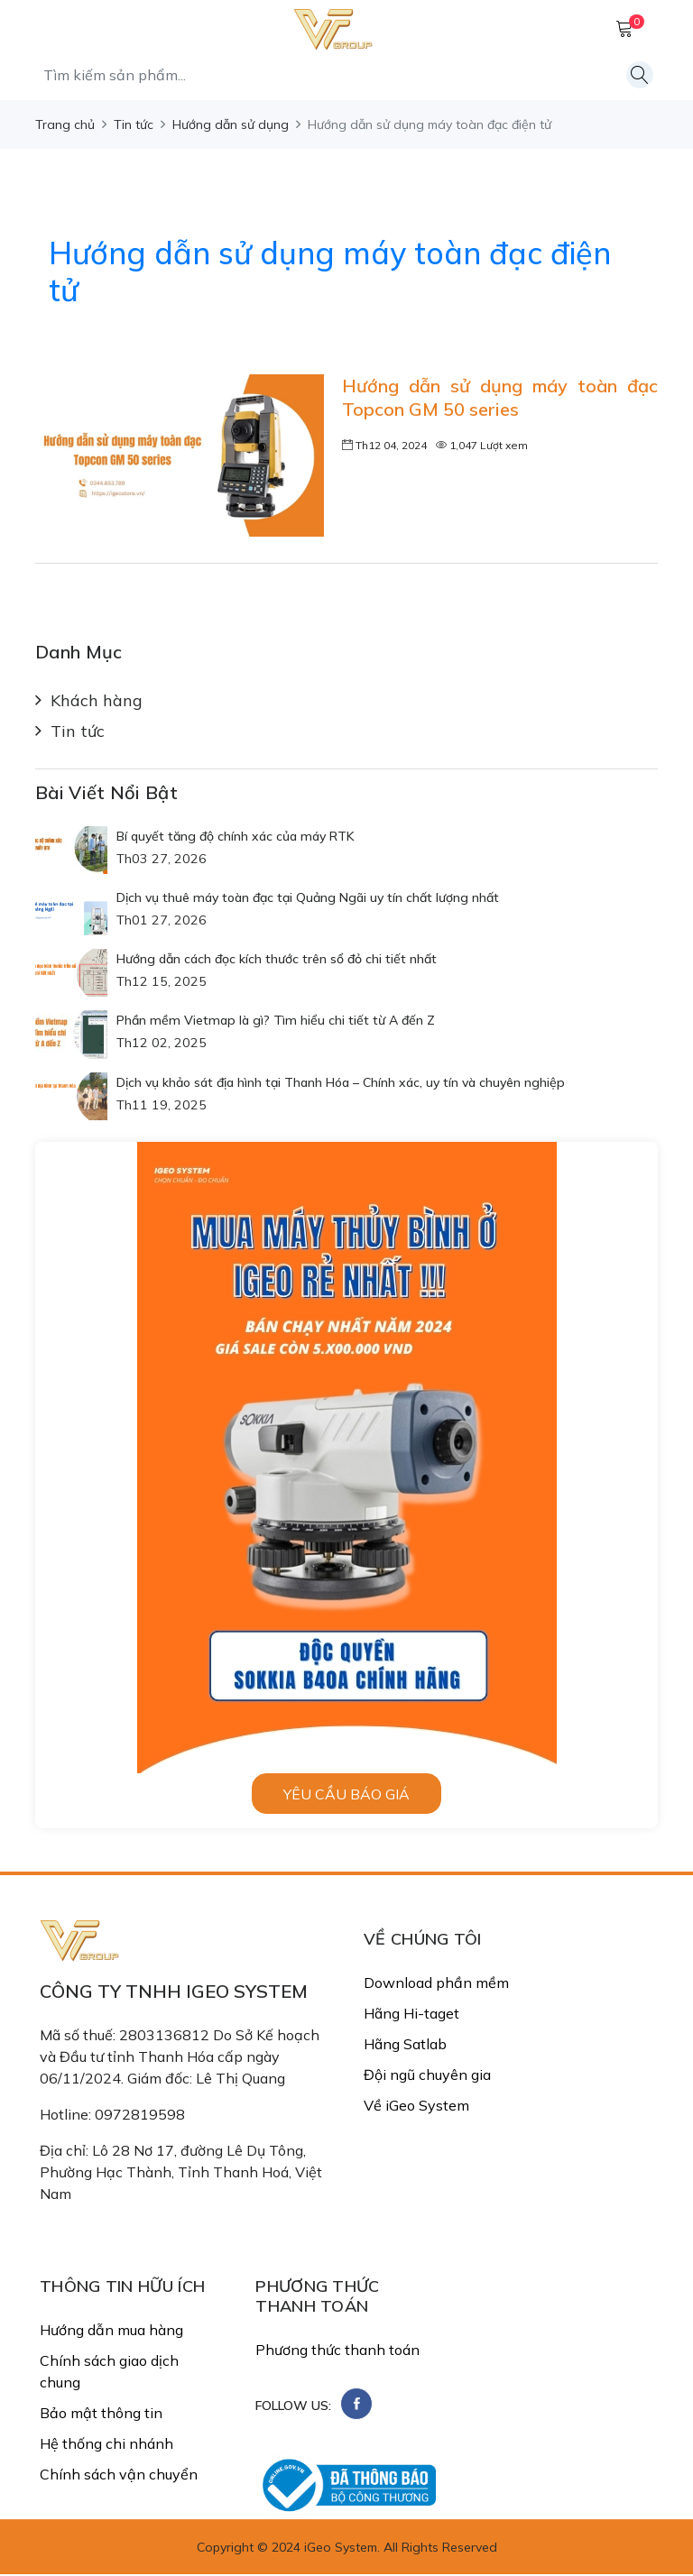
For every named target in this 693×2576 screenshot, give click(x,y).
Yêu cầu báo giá (346, 1795)
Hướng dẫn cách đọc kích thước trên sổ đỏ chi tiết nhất (276, 960)
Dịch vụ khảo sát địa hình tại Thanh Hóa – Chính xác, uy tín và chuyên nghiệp (340, 1083)
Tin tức (133, 124)
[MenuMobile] (53, 27)
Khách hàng (97, 702)
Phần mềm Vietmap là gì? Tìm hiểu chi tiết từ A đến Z (275, 1022)
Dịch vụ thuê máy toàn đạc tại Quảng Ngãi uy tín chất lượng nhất (307, 898)
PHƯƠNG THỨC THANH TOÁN (317, 2297)
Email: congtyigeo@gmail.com (138, 2231)
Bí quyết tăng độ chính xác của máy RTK (235, 837)
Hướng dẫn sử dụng (230, 124)
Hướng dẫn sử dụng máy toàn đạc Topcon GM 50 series (500, 397)
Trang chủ (65, 124)
